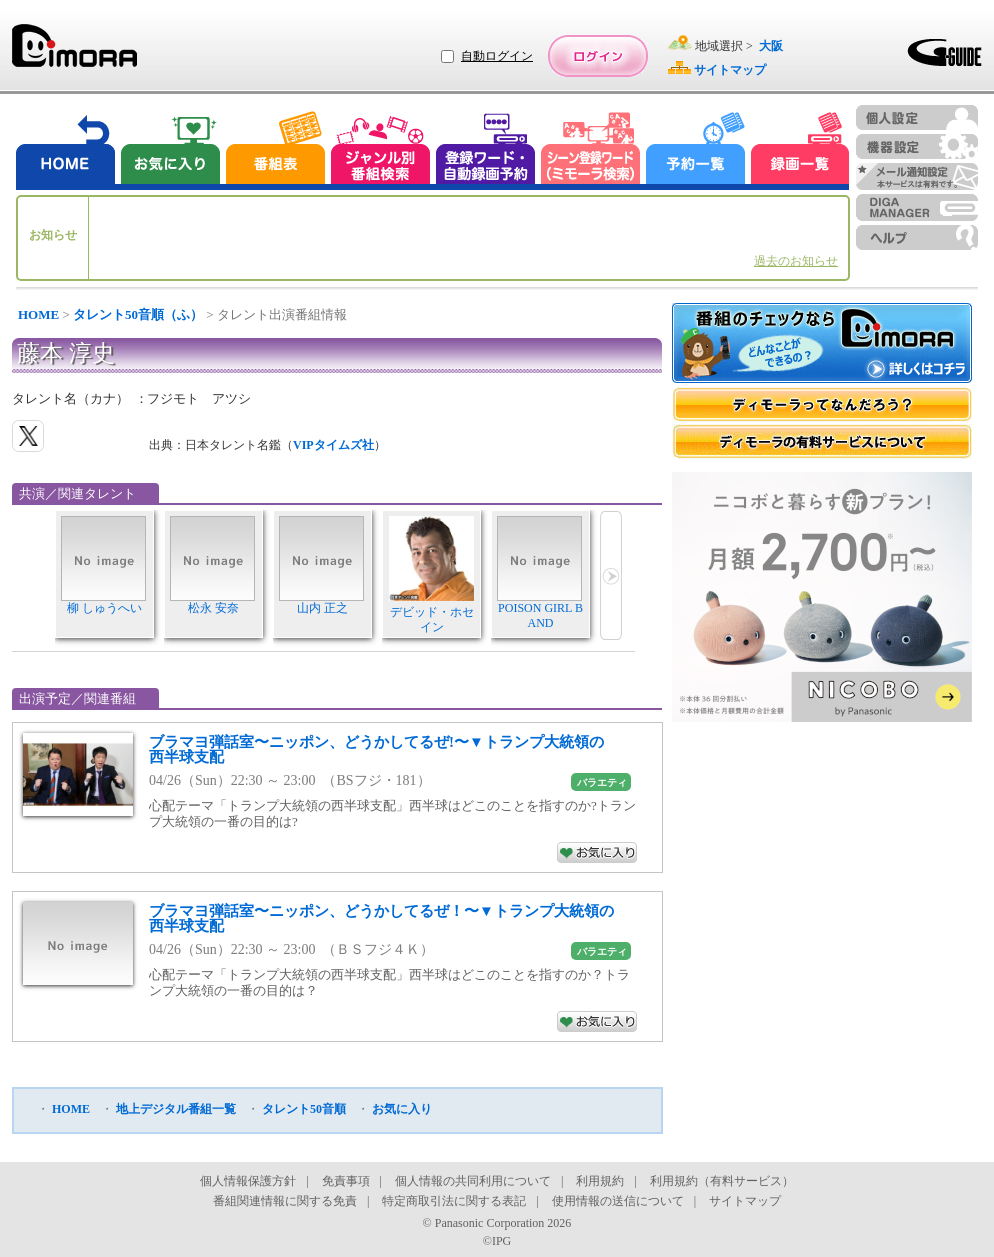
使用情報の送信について (618, 1201)
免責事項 (346, 1181)
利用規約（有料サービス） (722, 1181)
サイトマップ (745, 1201)
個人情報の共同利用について (473, 1181)
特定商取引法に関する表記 (454, 1201)
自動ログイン (497, 56)
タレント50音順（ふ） (138, 314)
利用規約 (600, 1181)
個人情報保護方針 (248, 1181)
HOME (38, 314)
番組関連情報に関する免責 (285, 1201)
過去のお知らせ (796, 261)
